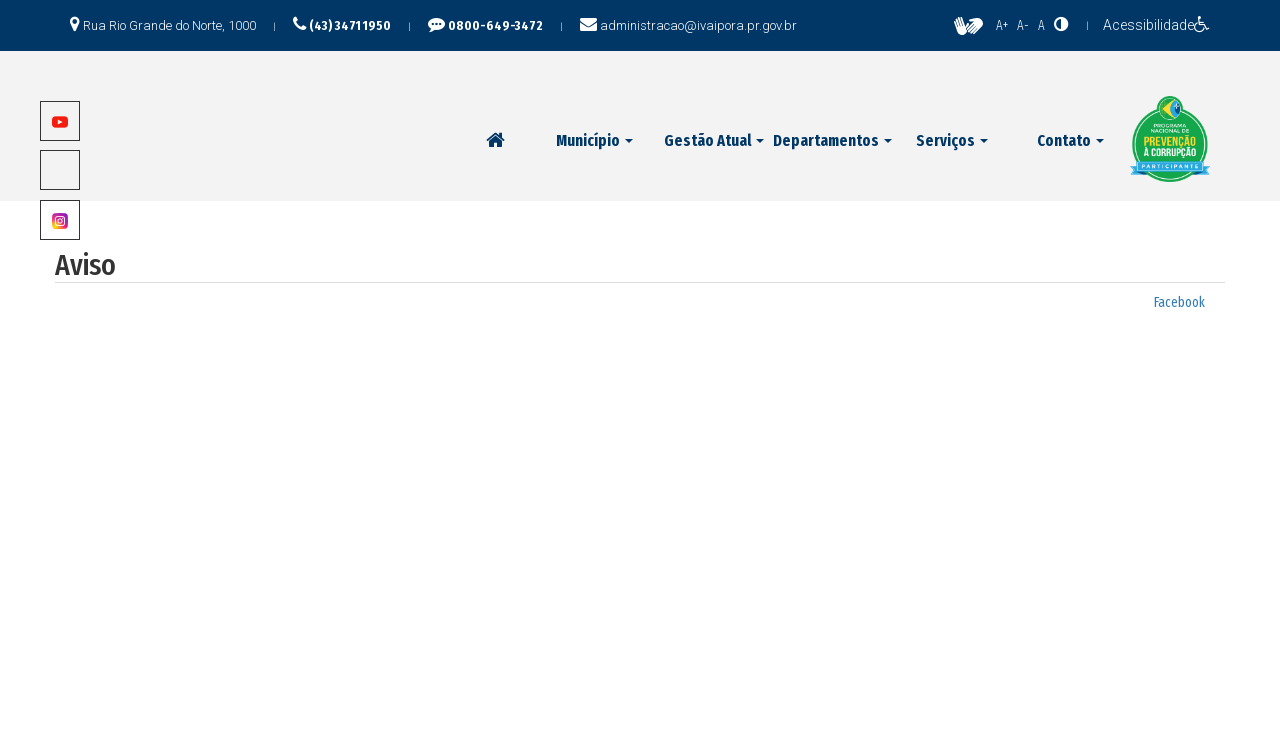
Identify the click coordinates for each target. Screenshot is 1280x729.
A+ (1002, 25)
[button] (594, 141)
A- (1023, 25)
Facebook (1179, 302)
